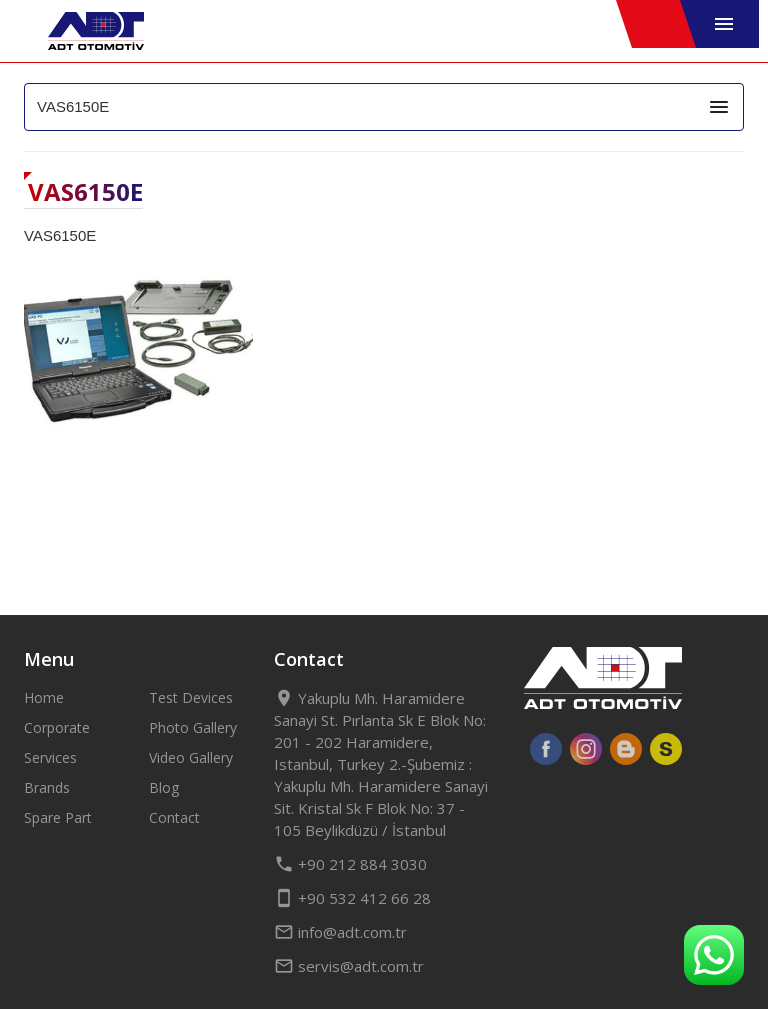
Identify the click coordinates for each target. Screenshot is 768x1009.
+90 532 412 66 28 (352, 898)
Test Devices (191, 697)
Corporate (57, 727)
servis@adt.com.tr (349, 966)
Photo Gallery (193, 727)
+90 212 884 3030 (350, 864)
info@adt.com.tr (340, 932)
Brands (47, 787)
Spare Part (58, 817)
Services (50, 757)
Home (44, 697)
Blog (164, 787)
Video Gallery (191, 757)
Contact (174, 817)
